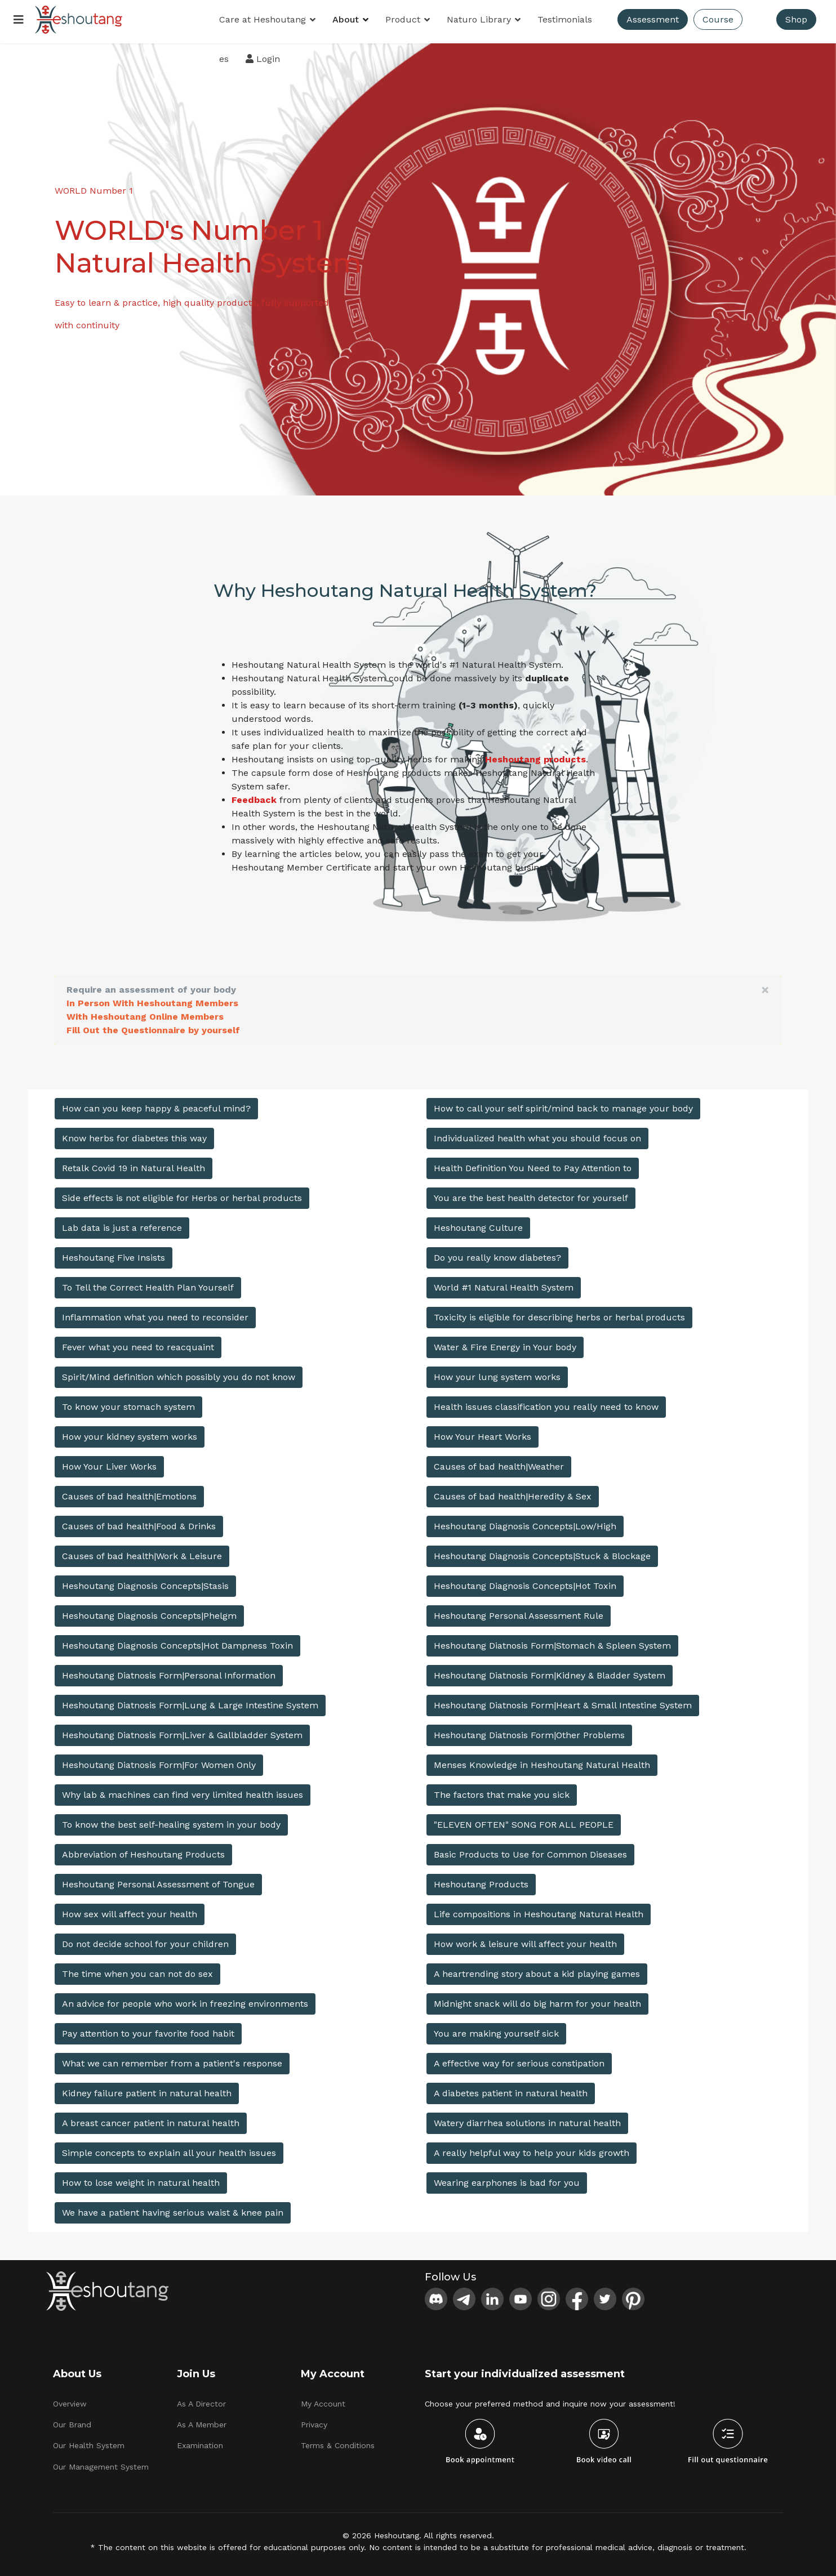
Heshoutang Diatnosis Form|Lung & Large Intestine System (190, 1701)
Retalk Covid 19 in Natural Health (133, 1164)
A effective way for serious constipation (519, 2059)
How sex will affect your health (129, 1910)
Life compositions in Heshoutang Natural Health (538, 1910)
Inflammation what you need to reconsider (155, 1313)
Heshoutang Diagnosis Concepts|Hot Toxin (525, 1582)
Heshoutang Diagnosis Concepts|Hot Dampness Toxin (177, 1641)
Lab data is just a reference (122, 1223)
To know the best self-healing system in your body (171, 1820)
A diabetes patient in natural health (511, 2089)
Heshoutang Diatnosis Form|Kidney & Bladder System (549, 1671)
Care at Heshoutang (263, 19)
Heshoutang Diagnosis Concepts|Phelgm (149, 1611)
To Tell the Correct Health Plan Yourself (148, 1283)
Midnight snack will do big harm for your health (537, 1999)
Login (263, 58)
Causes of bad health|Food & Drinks (139, 1522)
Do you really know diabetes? (497, 1253)
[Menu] (19, 19)
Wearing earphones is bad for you (507, 2178)
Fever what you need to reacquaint (138, 1343)
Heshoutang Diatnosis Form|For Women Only (159, 1761)
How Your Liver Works (109, 1462)
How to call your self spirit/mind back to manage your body (563, 1104)
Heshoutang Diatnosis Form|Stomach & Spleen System (552, 1641)
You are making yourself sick (496, 2029)
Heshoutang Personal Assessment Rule (518, 1611)
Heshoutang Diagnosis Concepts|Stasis (145, 1582)
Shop (797, 19)
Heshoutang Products (481, 1880)
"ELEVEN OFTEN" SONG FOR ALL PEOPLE (523, 1820)
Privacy (314, 2420)
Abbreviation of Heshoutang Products (143, 1850)
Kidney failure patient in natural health (147, 2089)
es (224, 58)
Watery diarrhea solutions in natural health (527, 2119)
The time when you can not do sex (137, 1970)
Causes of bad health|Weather (499, 1462)
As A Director (201, 2399)
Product (403, 19)
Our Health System (88, 2441)
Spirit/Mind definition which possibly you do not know (178, 1373)
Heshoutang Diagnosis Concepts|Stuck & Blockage (542, 1552)
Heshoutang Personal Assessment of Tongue (158, 1880)
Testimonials (565, 19)
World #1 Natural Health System (503, 1283)
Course (718, 19)
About (346, 19)
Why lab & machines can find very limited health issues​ (182, 1790)
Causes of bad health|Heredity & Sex (513, 1492)
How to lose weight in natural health (141, 2178)
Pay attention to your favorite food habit (148, 2029)
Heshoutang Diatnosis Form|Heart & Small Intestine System (563, 1701)
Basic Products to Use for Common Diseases (530, 1850)
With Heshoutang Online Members (145, 1012)
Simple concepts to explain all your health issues (169, 2149)
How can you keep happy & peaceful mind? (156, 1104)
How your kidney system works (129, 1432)
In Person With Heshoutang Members (152, 999)
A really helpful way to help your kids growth (531, 2149)
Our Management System (101, 2462)
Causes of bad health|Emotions (129, 1492)
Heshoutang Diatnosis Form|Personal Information (168, 1671)
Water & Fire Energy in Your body (505, 1343)
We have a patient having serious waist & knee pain (172, 2208)
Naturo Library (479, 19)
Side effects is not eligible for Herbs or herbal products (182, 1194)
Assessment (653, 19)
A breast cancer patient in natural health (150, 2119)
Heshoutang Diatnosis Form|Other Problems (529, 1731)
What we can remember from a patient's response (172, 2059)
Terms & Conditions (338, 2441)
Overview (70, 2399)
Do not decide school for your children (145, 1940)
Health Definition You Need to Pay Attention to (533, 1164)
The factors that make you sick (502, 1790)
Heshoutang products (535, 755)
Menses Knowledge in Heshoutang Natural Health (542, 1761)
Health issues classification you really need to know (546, 1403)
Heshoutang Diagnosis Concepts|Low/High (525, 1522)
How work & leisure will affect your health (525, 1940)
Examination (200, 2441)
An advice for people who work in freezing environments (185, 1999)
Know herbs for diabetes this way (134, 1134)
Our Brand (72, 2420)
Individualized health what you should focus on (537, 1134)
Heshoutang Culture (478, 1223)
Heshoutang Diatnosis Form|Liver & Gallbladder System (182, 1731)
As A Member (201, 2420)
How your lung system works (497, 1373)
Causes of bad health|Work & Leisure (142, 1552)
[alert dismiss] (765, 986)
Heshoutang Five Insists (113, 1253)
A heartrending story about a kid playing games (537, 1970)
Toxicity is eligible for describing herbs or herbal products (559, 1313)
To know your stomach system (128, 1403)
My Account (323, 2399)
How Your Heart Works (482, 1432)
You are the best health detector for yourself (531, 1194)
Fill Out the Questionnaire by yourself (153, 1026)
